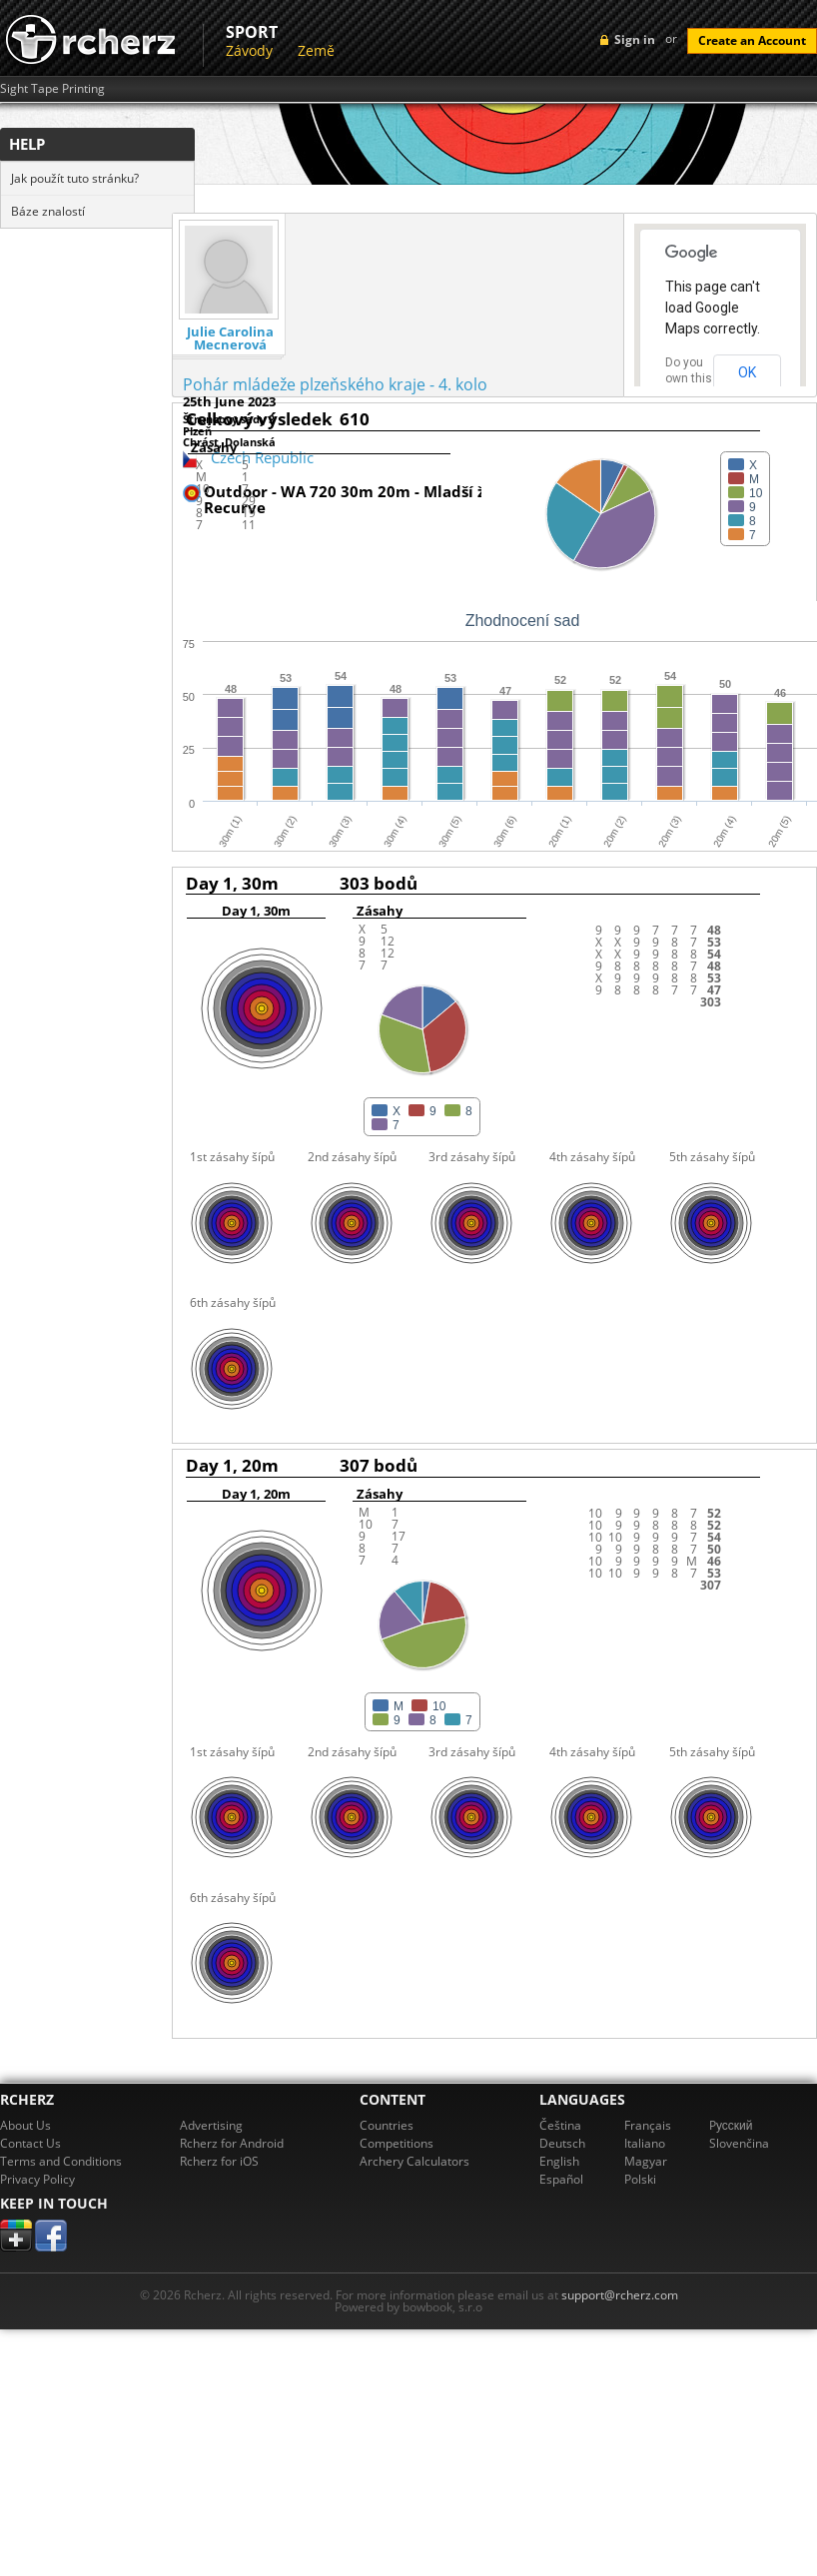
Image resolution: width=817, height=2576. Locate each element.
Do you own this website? (689, 378)
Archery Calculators (414, 2161)
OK (747, 372)
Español (561, 2179)
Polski (640, 2179)
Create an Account (752, 40)
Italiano (644, 2143)
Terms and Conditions (61, 2161)
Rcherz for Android (232, 2143)
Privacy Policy (37, 2179)
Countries (386, 2125)
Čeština (560, 2125)
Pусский (731, 2125)
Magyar (645, 2161)
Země (316, 50)
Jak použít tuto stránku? (75, 178)
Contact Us (30, 2143)
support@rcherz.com (619, 2294)
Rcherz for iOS (219, 2161)
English (559, 2161)
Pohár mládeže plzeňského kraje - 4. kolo (335, 384)
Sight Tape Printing (52, 89)
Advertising (211, 2125)
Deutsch (562, 2143)
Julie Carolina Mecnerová (230, 338)
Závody (249, 50)
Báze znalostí (48, 211)
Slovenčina (739, 2143)
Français (647, 2125)
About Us (25, 2125)
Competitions (396, 2143)
